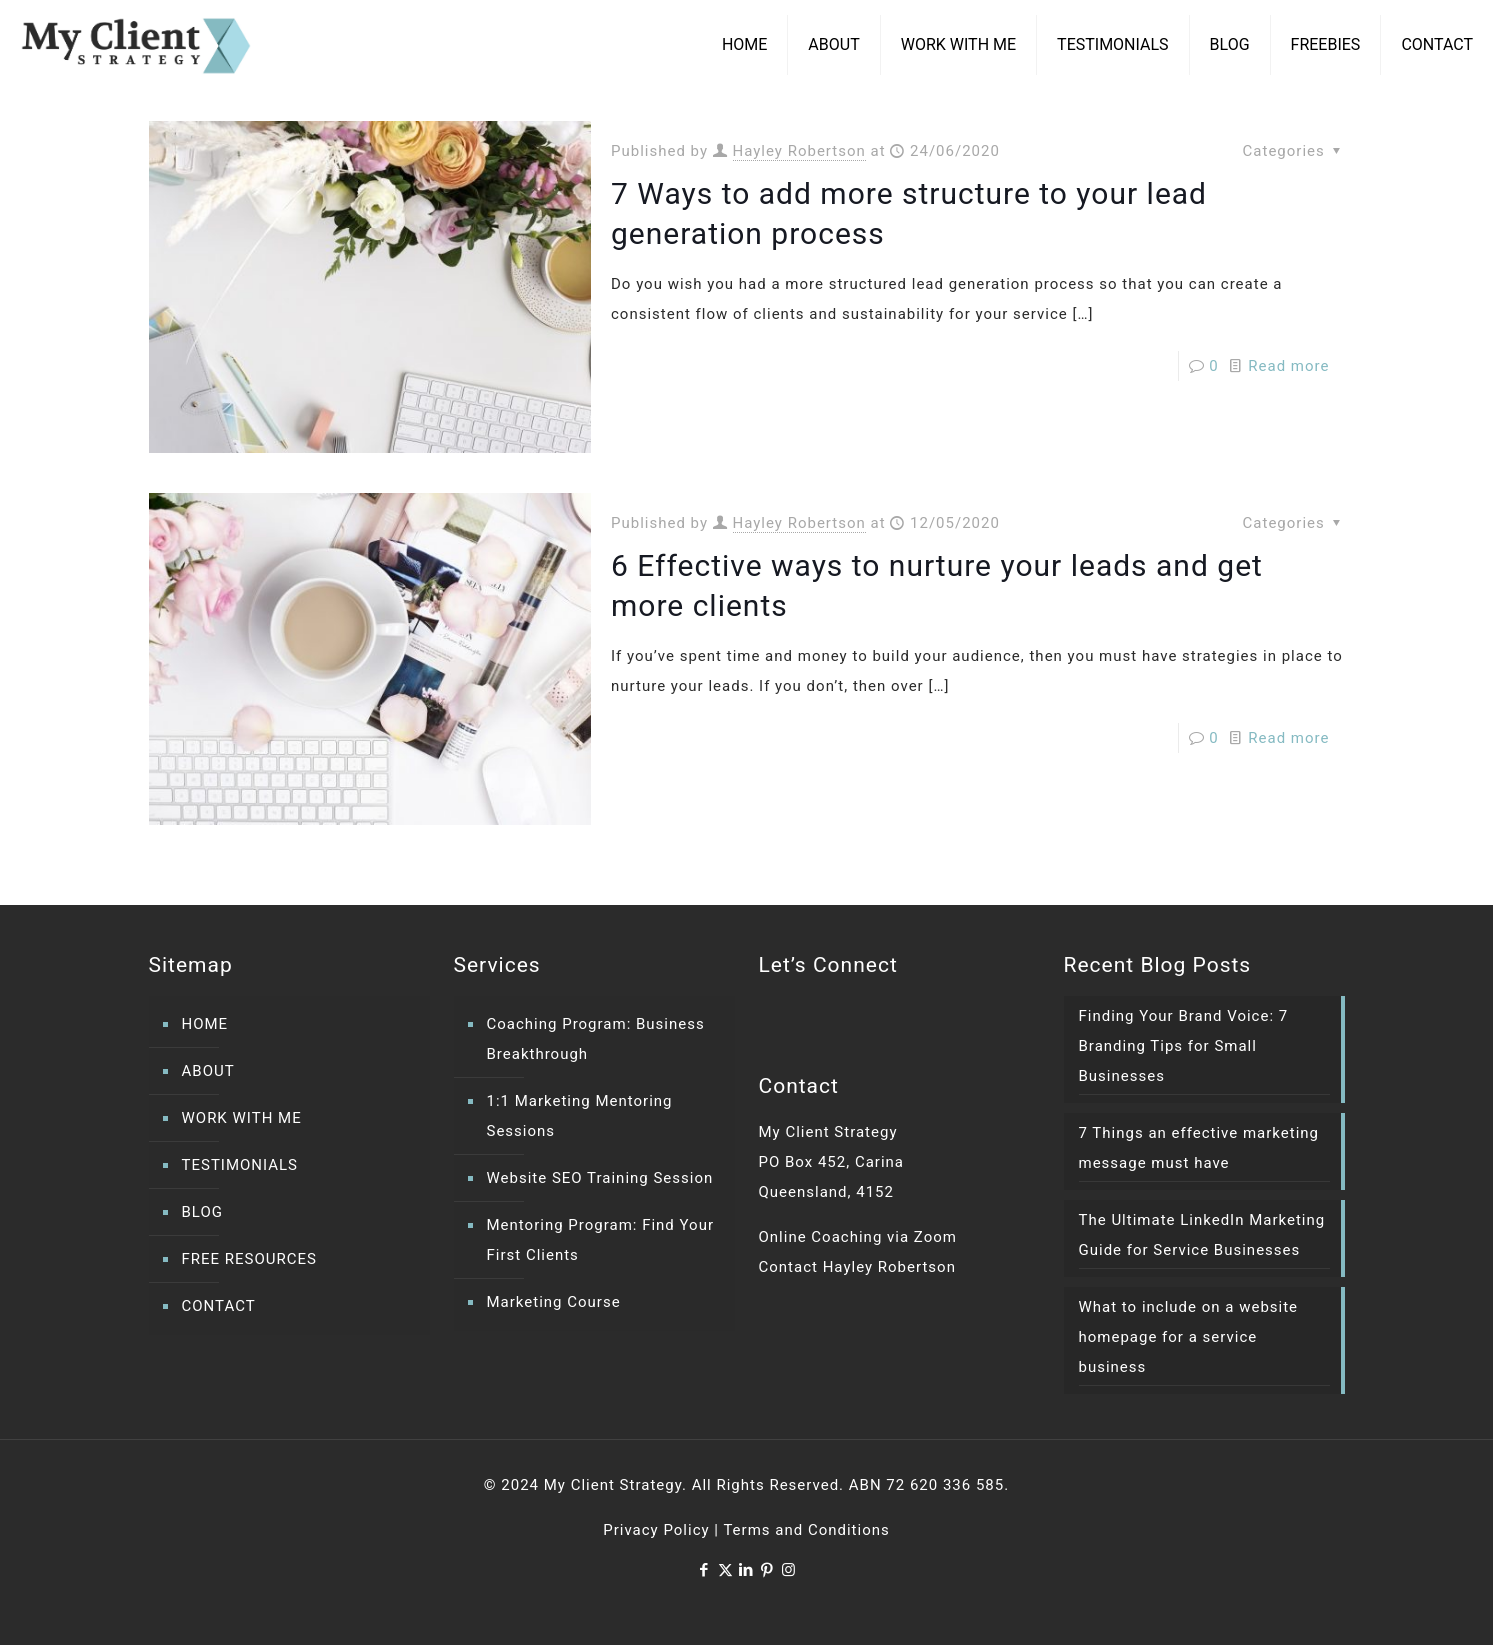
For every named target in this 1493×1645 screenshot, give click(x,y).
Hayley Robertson (799, 151)
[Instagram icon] (788, 1570)
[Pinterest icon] (767, 1570)
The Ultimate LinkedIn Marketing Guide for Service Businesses (1202, 1235)
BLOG (203, 1212)
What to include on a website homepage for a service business (1189, 1337)
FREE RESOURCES (249, 1259)
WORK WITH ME (242, 1118)
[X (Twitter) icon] (725, 1570)
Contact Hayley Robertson (857, 1267)
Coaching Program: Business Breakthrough (596, 1039)
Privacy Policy (656, 1530)
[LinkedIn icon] (746, 1570)
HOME (205, 1024)
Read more (1288, 366)
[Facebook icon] (704, 1570)
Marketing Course (554, 1302)
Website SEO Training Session (600, 1178)
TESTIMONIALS (240, 1165)
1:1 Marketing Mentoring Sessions (580, 1116)
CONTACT (219, 1306)
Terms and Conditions (806, 1530)
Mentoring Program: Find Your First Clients (600, 1240)
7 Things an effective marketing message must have (1199, 1148)
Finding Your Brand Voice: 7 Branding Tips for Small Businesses (1184, 1046)
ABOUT (208, 1071)
